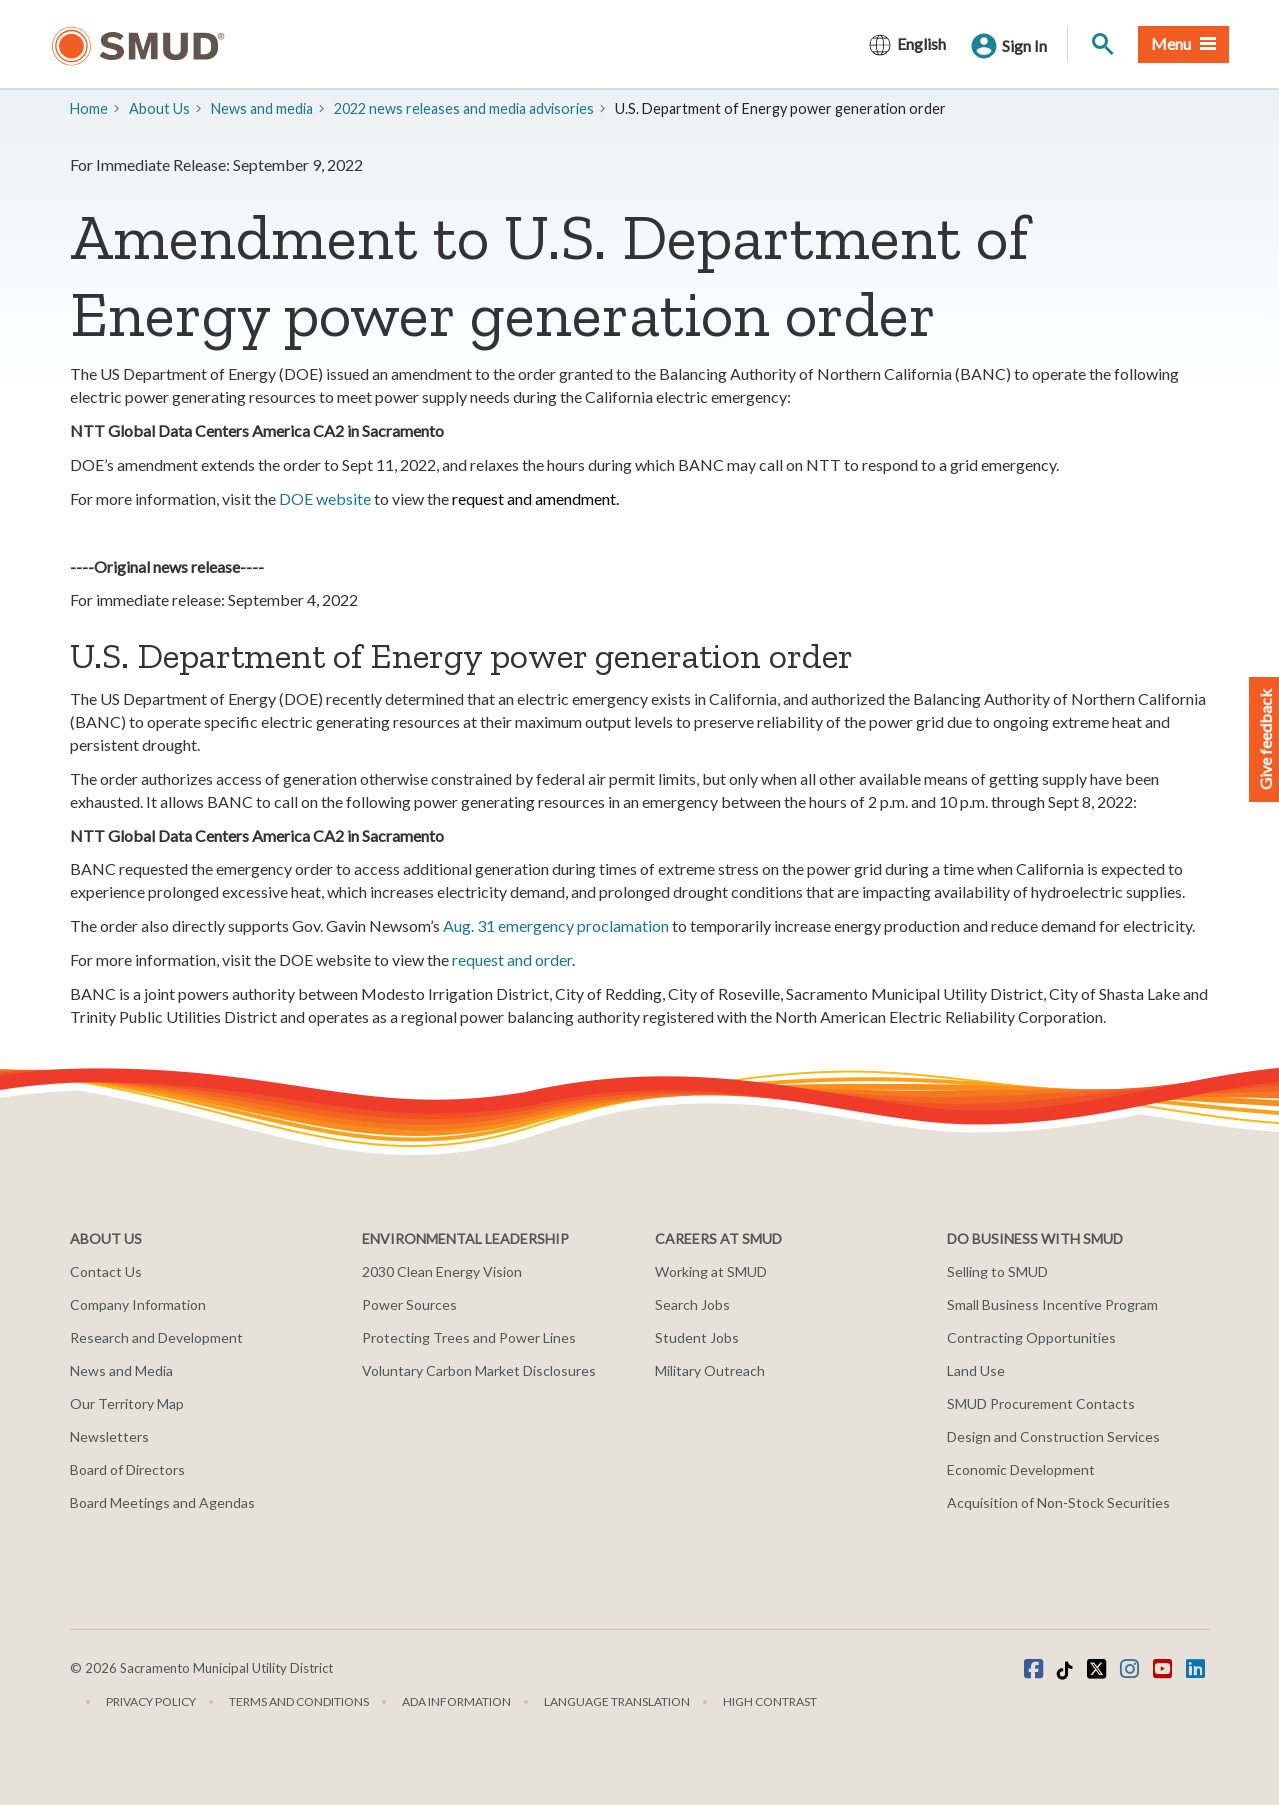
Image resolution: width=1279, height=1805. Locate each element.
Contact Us (106, 1271)
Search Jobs (692, 1304)
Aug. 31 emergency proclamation (556, 925)
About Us (159, 108)
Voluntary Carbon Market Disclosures (479, 1370)
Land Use (976, 1370)
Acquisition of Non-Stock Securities (1058, 1502)
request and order (512, 959)
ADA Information (456, 1701)
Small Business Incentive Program (1052, 1304)
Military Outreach (710, 1370)
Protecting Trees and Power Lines (469, 1337)
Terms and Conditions (299, 1701)
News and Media (121, 1370)
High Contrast (770, 1701)
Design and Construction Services (1053, 1436)
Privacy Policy (151, 1701)
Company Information (138, 1304)
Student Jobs (697, 1337)
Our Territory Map (127, 1403)
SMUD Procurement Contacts (1041, 1403)
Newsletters (109, 1436)
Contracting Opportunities (1031, 1337)
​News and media (262, 108)
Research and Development (156, 1337)
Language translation (617, 1701)
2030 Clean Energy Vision (442, 1271)
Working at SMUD (711, 1271)
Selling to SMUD (997, 1271)
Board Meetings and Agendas (162, 1502)
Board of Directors (127, 1469)
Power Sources (409, 1304)
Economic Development (1021, 1469)
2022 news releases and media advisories (464, 108)
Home (89, 108)
